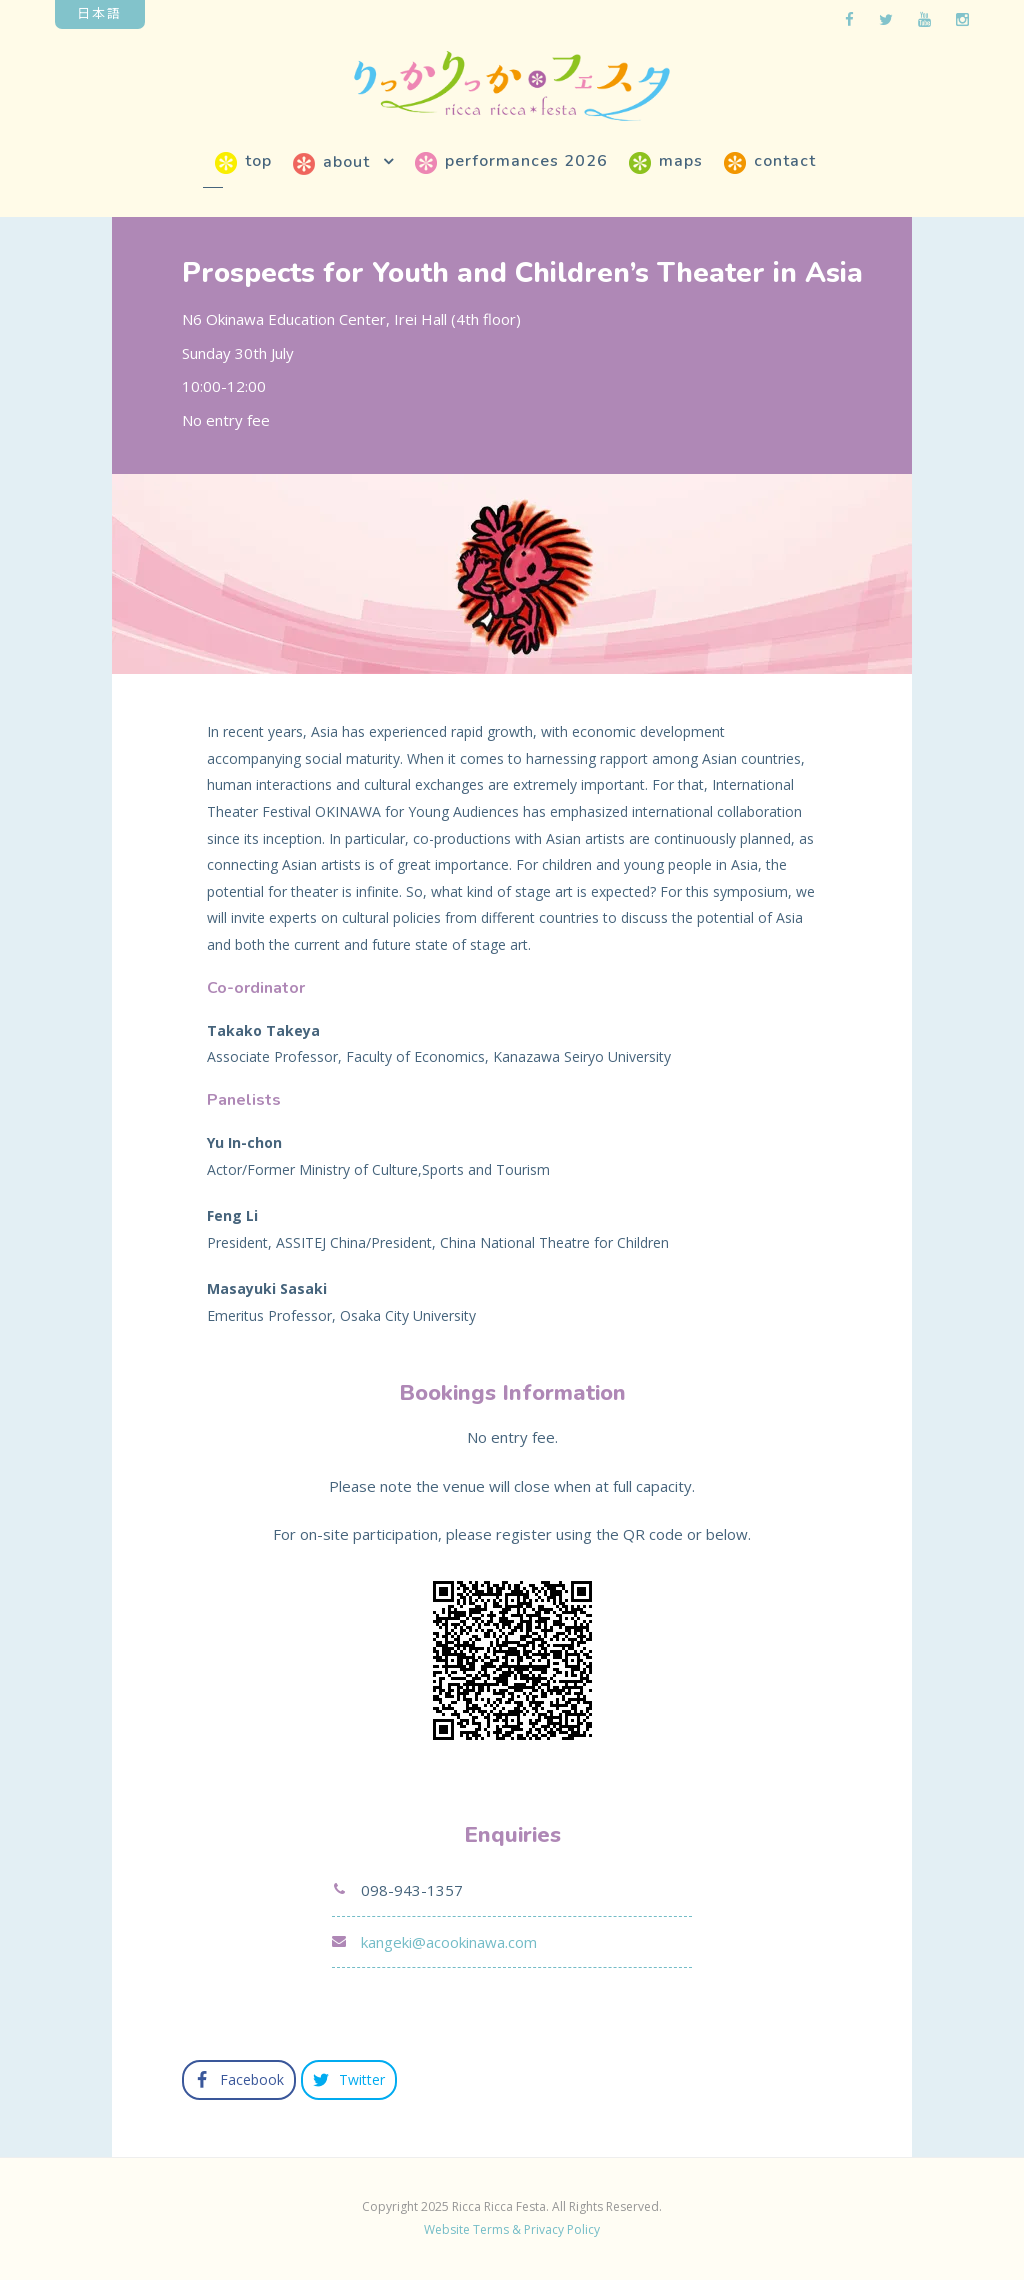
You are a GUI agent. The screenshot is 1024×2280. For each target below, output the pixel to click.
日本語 (99, 12)
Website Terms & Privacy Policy (512, 2229)
